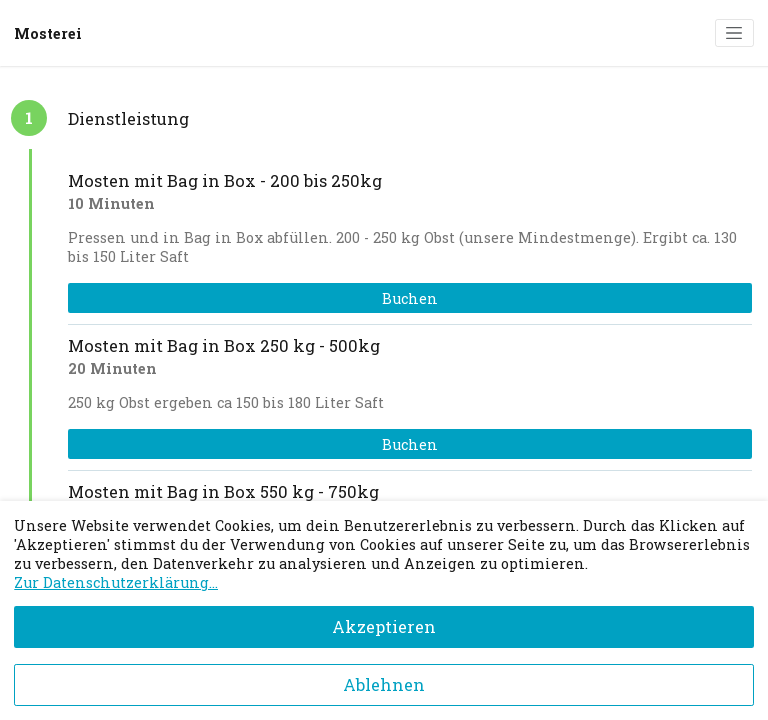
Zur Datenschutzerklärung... (116, 582)
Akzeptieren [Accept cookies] (384, 626)
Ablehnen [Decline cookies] (384, 684)
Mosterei (48, 33)
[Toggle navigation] (734, 33)
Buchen (410, 298)
